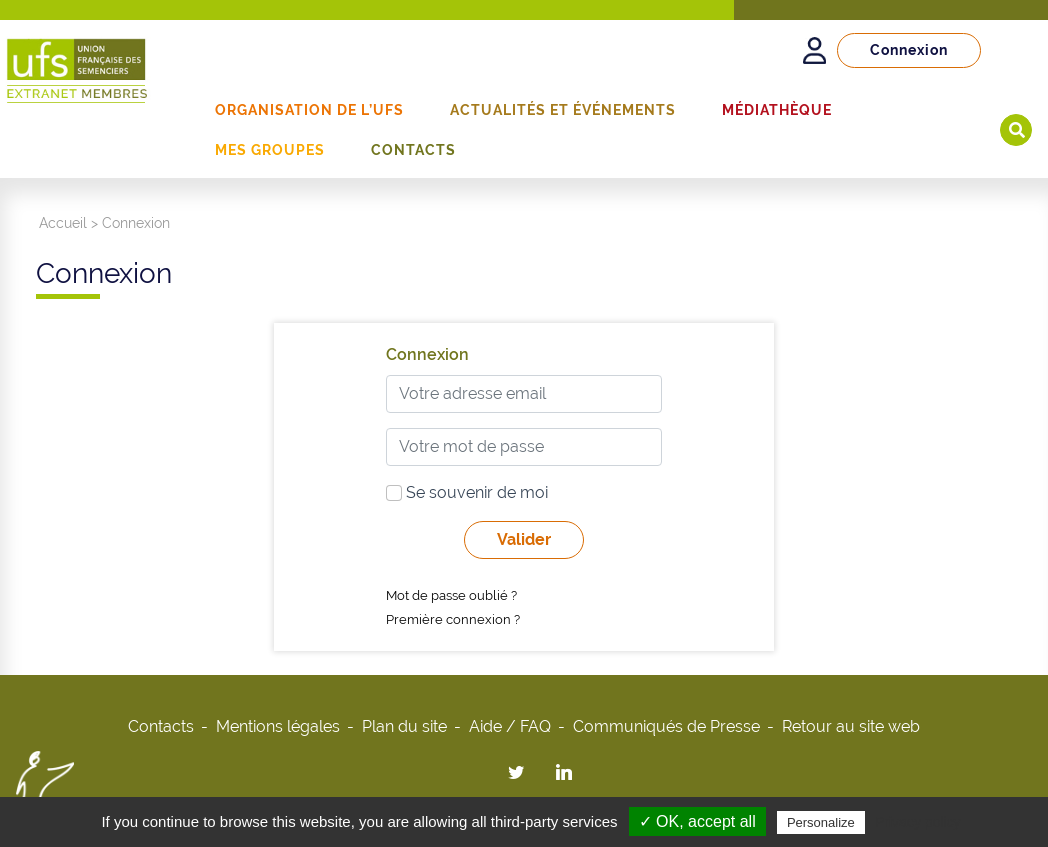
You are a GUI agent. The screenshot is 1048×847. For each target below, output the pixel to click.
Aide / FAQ (510, 726)
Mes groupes (270, 150)
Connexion (909, 50)
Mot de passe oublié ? (451, 595)
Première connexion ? (453, 619)
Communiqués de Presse (666, 726)
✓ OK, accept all (697, 821)
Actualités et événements (563, 110)
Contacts (413, 150)
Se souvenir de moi (467, 492)
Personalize (821, 822)
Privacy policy (918, 822)
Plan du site (404, 726)
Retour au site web (851, 726)
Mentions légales (278, 726)
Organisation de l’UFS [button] (309, 110)
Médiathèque (777, 110)
